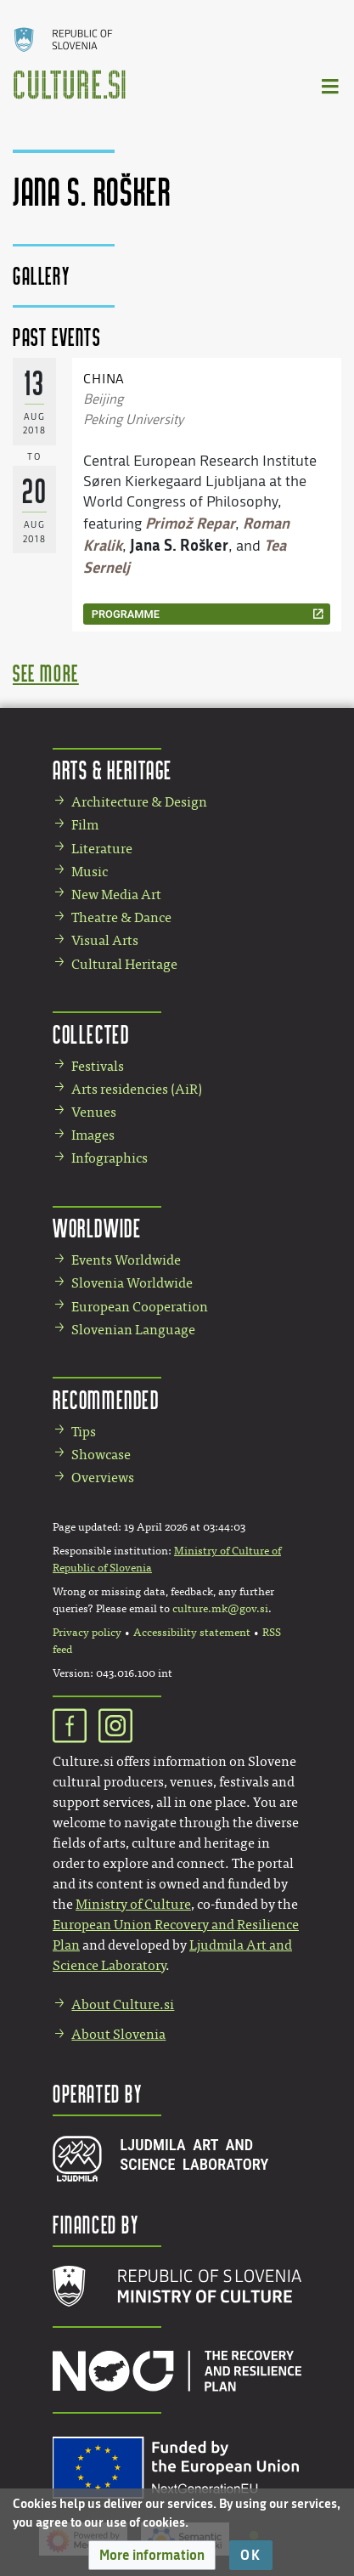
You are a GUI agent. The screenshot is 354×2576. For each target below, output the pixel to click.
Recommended (106, 1399)
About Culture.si (122, 2004)
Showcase (101, 1455)
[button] (152, 2555)
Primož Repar (190, 523)
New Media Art (116, 894)
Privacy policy (87, 1632)
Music (89, 871)
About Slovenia (118, 2034)
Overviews (102, 1477)
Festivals (97, 1066)
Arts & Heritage (112, 769)
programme (126, 614)
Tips (83, 1432)
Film (84, 825)
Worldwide (97, 1227)
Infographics (109, 1158)
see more (46, 672)
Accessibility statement (191, 1632)
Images (93, 1135)
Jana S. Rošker (179, 545)
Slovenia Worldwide (132, 1283)
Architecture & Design (139, 802)
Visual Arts (104, 940)
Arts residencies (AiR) (136, 1089)
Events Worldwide (126, 1260)
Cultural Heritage (124, 964)
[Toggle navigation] (331, 85)
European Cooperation (139, 1307)
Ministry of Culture (133, 1904)
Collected (91, 1034)
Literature (101, 849)
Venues (93, 1112)
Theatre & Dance (121, 917)
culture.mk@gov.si (220, 1609)
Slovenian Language (133, 1330)
